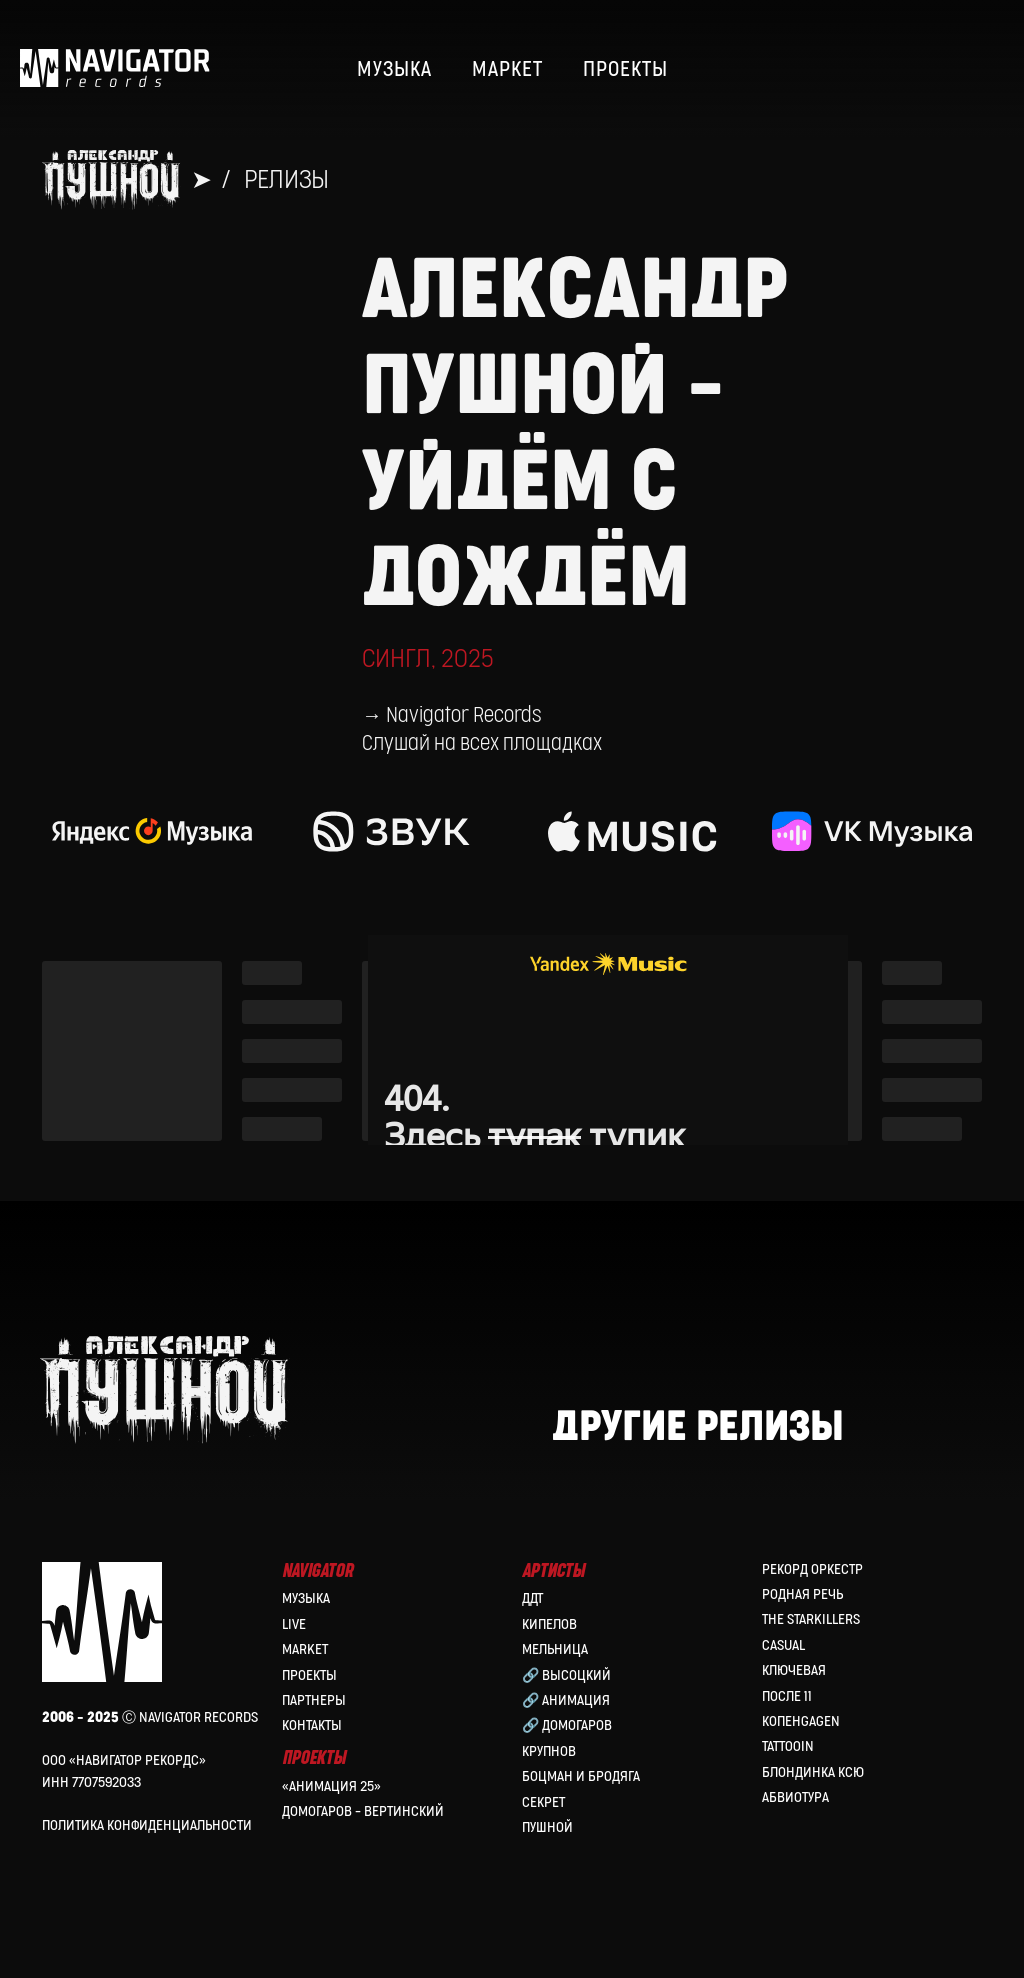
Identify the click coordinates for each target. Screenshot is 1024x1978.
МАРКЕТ (507, 70)
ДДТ (532, 1598)
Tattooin (788, 1746)
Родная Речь (802, 1594)
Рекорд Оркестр (812, 1569)
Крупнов (549, 1751)
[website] (940, 70)
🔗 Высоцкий (566, 1675)
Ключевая (794, 1670)
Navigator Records (463, 716)
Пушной (547, 1827)
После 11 (787, 1696)
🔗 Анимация (566, 1700)
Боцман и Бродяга (581, 1776)
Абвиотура (795, 1797)
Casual (783, 1645)
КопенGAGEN (801, 1721)
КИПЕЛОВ (549, 1624)
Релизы (286, 180)
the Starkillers (811, 1619)
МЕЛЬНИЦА (555, 1649)
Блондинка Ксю (813, 1772)
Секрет (543, 1802)
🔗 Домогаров (567, 1725)
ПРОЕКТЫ (625, 70)
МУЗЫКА (394, 70)
